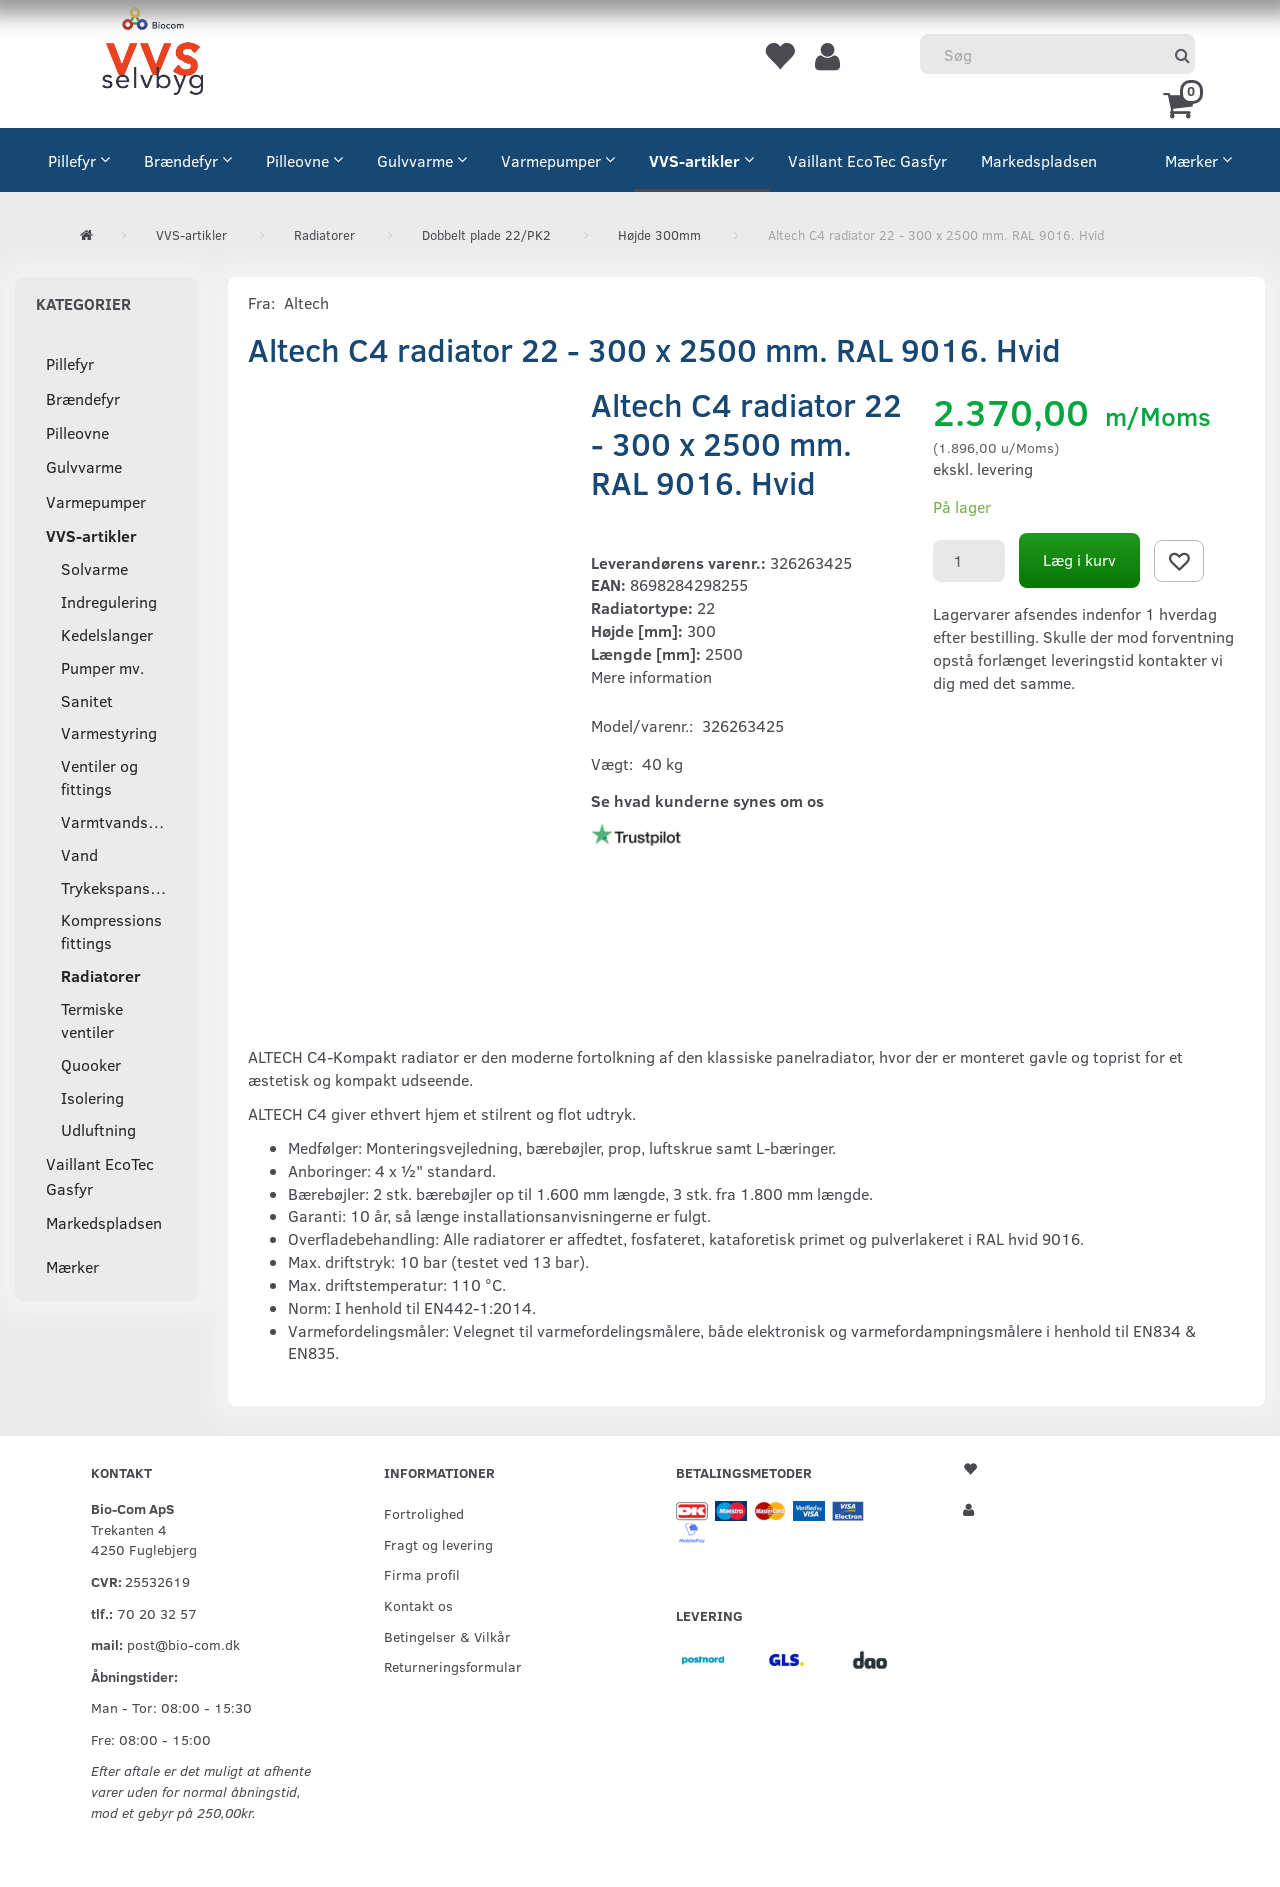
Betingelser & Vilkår (447, 1636)
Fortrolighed (424, 1513)
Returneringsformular (453, 1666)
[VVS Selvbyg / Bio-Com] (152, 54)
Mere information (651, 676)
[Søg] (1182, 54)
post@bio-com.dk (183, 1644)
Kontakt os (418, 1605)
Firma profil (422, 1574)
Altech (306, 302)
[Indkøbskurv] (1181, 103)
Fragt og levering (438, 1544)
